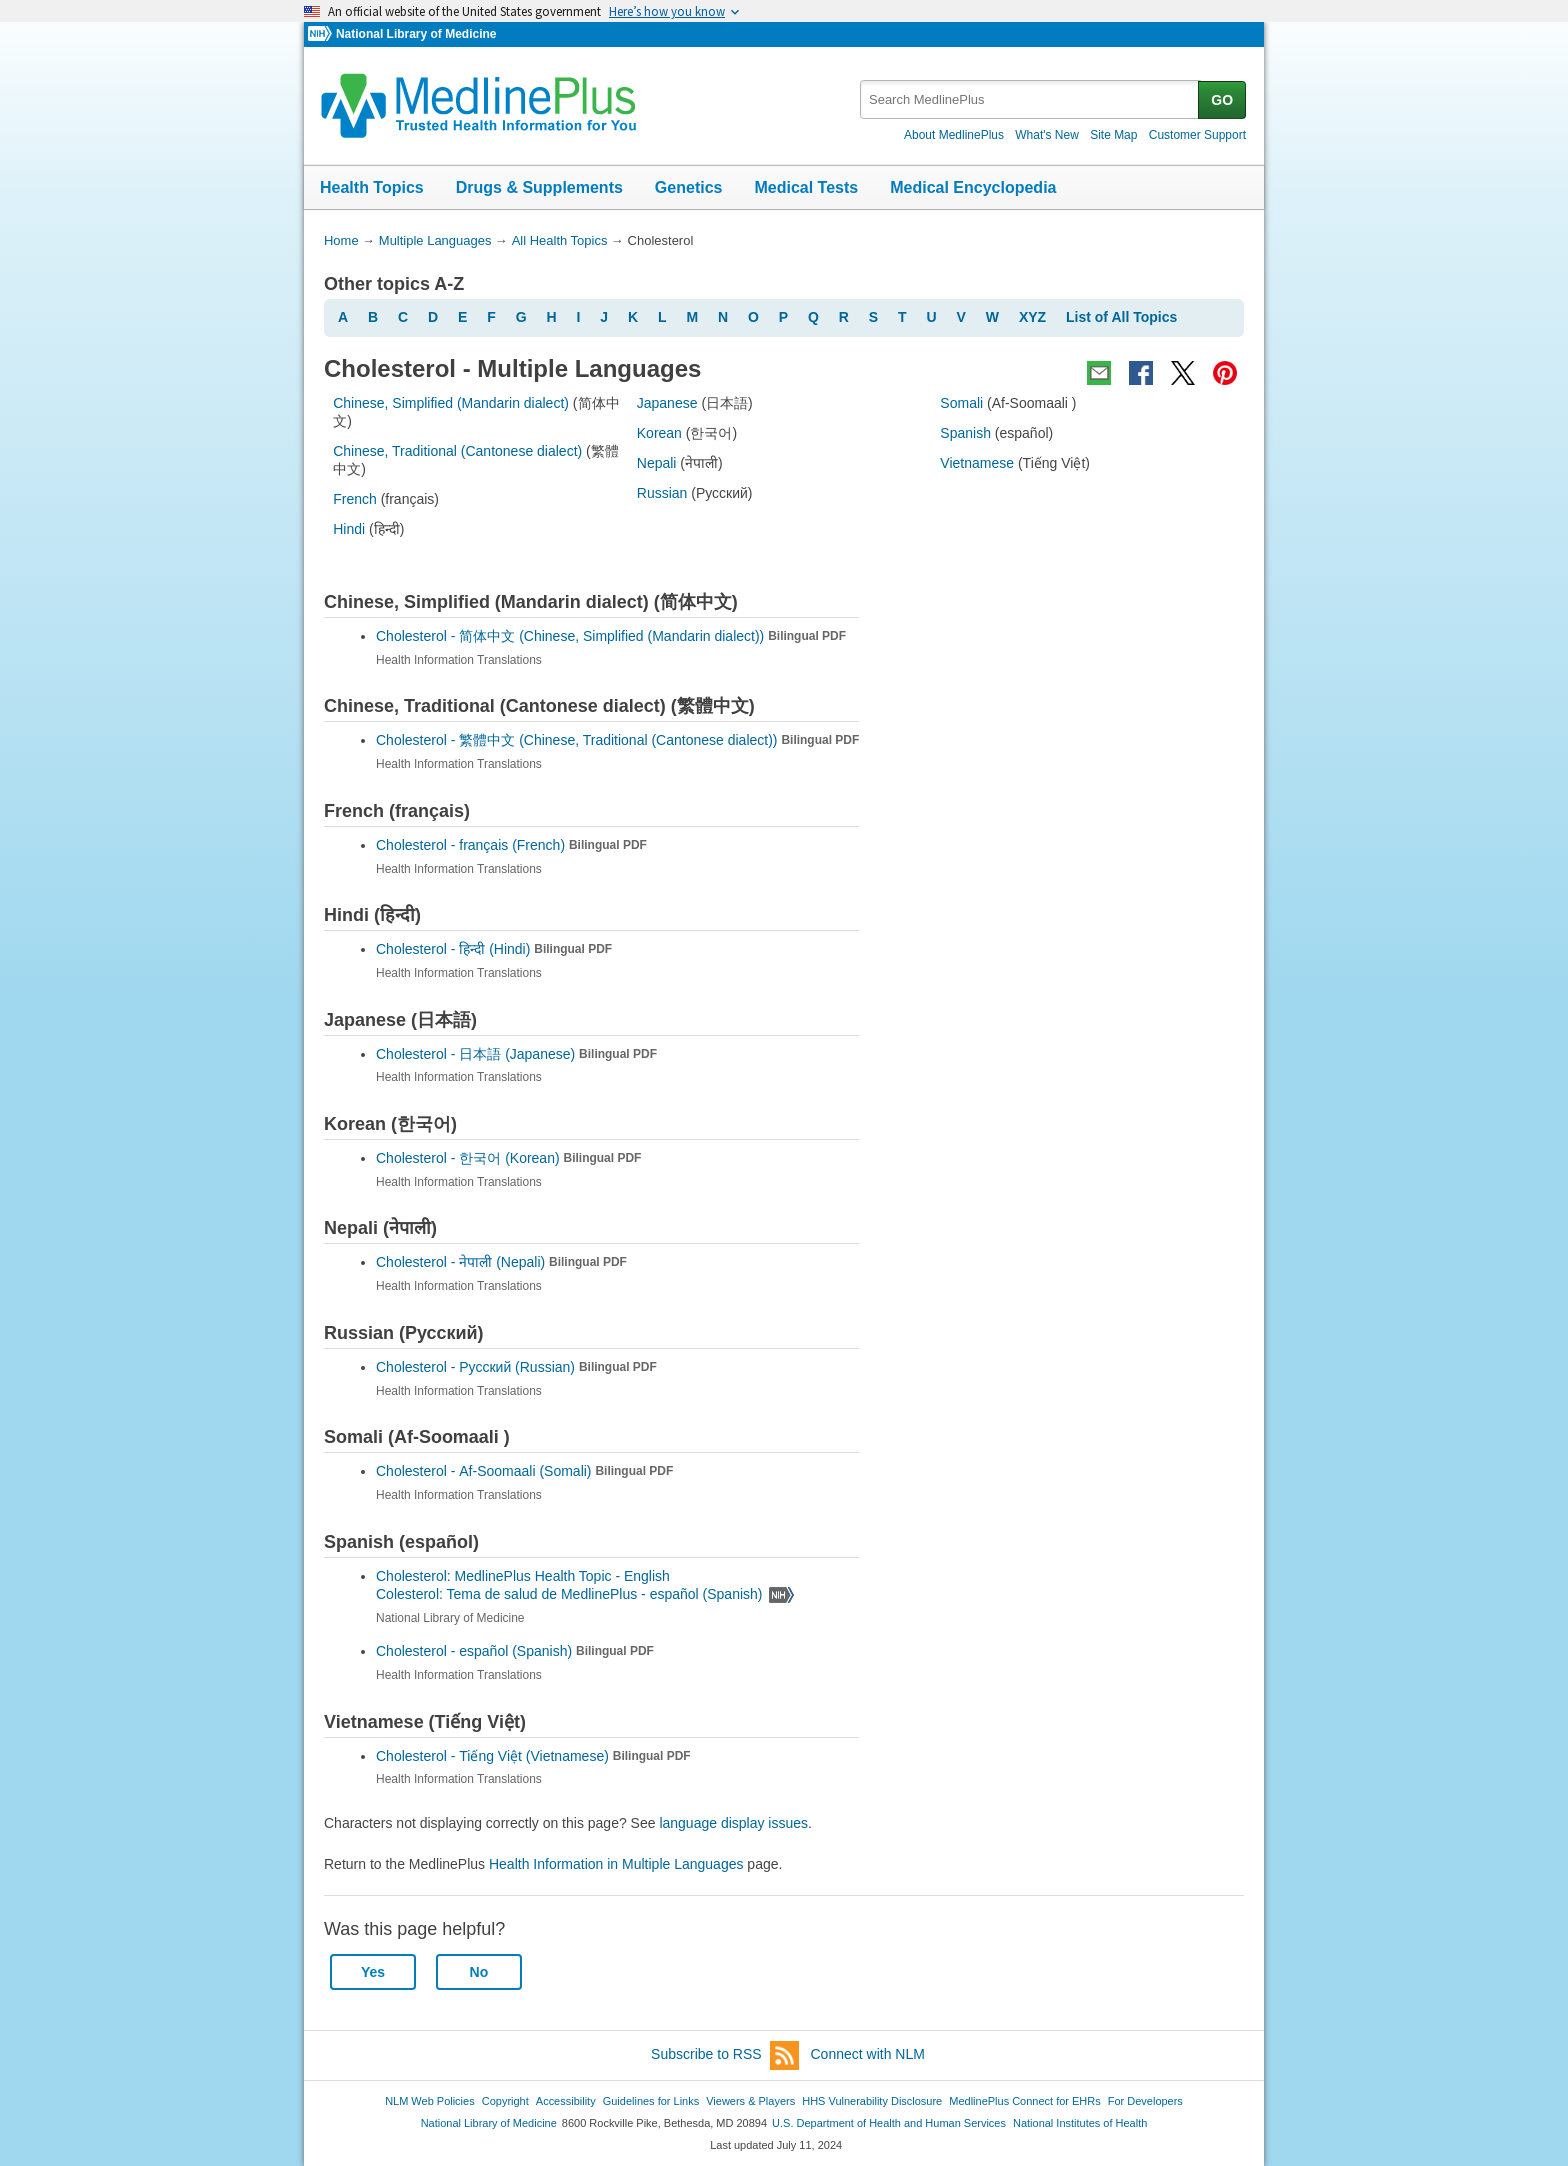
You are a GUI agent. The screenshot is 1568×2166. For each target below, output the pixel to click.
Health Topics (372, 187)
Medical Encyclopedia (973, 187)
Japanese (667, 403)
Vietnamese (977, 463)
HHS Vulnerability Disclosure (872, 2101)
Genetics (689, 187)
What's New (1047, 135)
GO (1222, 100)
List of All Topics (1121, 317)
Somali (961, 403)
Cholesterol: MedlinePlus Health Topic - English (525, 1576)
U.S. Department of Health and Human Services (889, 2123)
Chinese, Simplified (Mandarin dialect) (451, 403)
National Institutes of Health (1080, 2123)
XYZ (1032, 317)
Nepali (657, 463)
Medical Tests (806, 187)
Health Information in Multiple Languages (616, 1864)
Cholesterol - (611, 636)
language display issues (733, 1823)
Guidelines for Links (651, 2101)
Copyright (505, 2101)
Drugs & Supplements (539, 187)
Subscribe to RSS (725, 2055)
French (355, 499)
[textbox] (1030, 99)
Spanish (965, 433)
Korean (659, 433)
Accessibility (566, 2101)
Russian (662, 493)
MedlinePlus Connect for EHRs (1024, 2101)
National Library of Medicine (416, 34)
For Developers (1145, 2101)
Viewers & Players (750, 2101)
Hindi (349, 529)
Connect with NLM (868, 2054)
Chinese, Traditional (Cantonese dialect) (457, 451)
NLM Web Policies (430, 2101)
